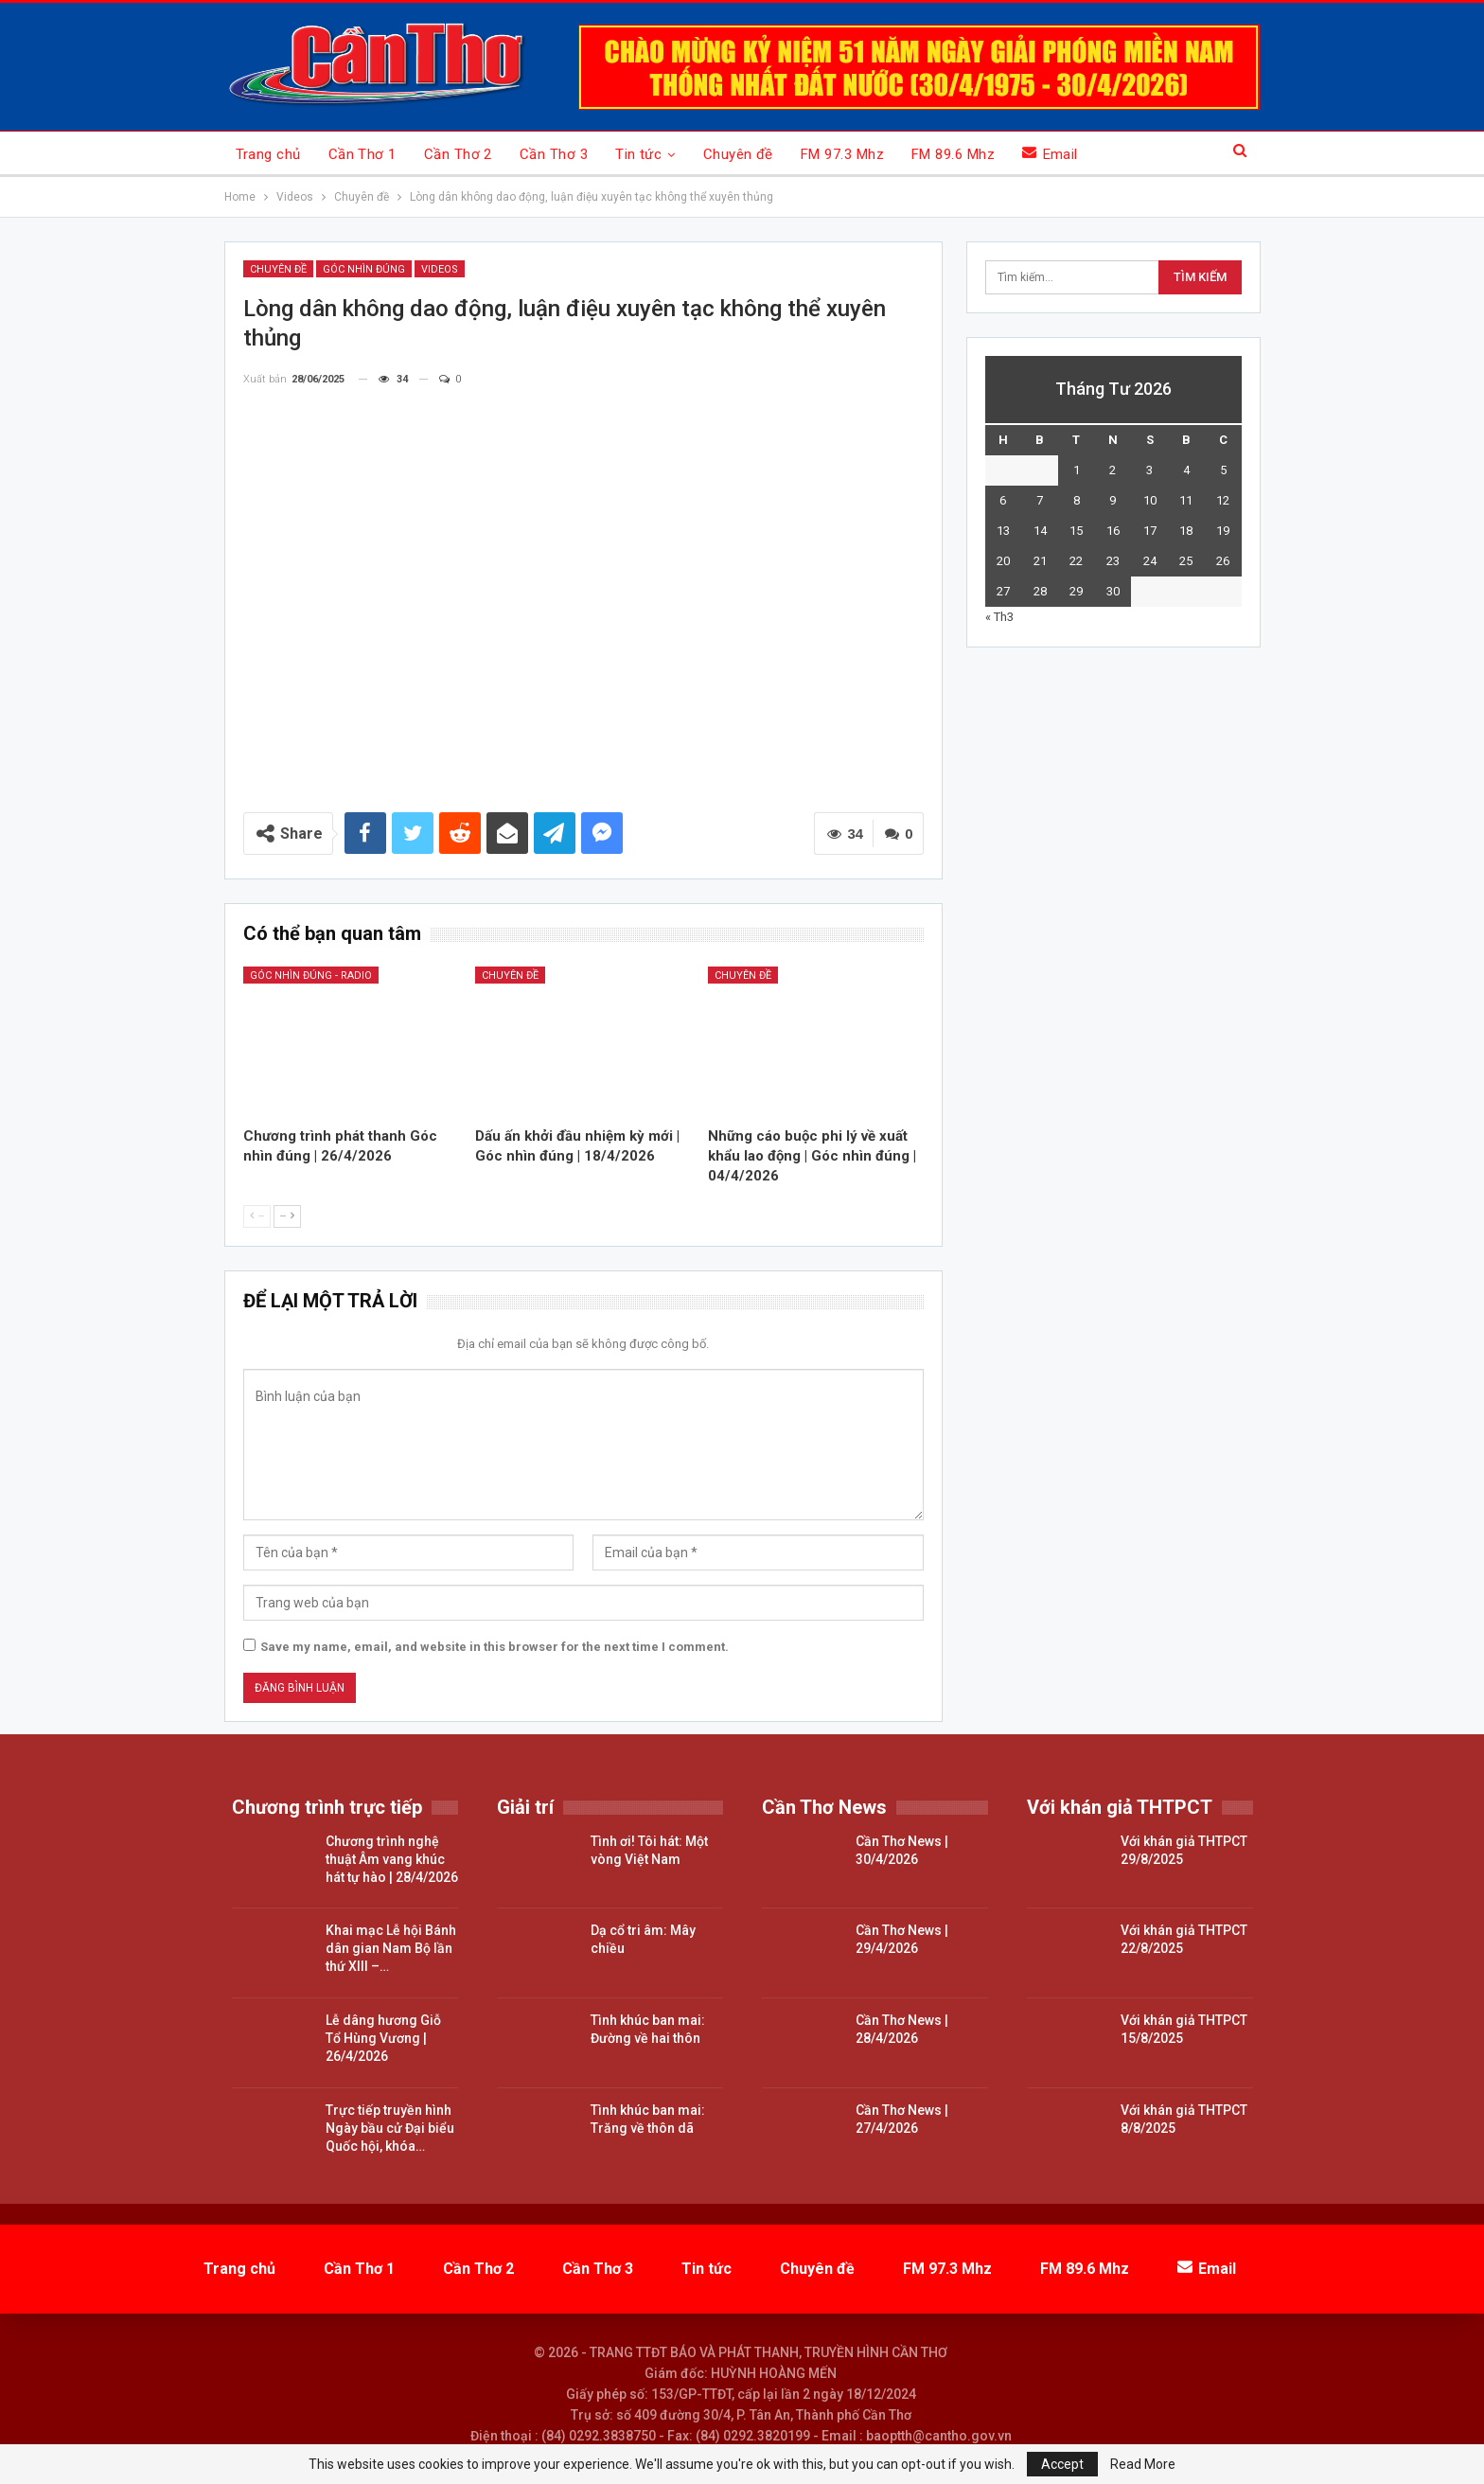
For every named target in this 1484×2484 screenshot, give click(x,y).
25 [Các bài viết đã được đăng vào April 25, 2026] (1185, 561)
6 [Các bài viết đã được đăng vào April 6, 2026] (1002, 500)
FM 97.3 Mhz (842, 154)
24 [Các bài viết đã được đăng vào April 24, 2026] (1150, 561)
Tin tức (638, 154)
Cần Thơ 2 (458, 154)
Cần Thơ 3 (554, 154)
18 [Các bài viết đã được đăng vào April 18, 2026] (1185, 530)
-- (257, 1216)
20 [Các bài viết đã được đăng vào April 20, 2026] (1003, 561)
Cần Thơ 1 (362, 154)
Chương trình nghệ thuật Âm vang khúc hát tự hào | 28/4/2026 (392, 1859)
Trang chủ (268, 154)
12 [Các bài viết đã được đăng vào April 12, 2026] (1222, 500)
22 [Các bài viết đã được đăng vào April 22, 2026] (1076, 561)
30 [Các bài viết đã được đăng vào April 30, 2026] (1113, 591)
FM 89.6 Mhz (953, 154)
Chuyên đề (738, 154)
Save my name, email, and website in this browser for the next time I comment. (494, 1647)
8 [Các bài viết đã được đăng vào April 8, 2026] (1076, 500)
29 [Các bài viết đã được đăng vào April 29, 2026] (1076, 591)
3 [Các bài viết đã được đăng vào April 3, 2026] (1149, 470)
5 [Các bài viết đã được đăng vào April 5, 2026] (1223, 470)
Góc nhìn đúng (364, 269)
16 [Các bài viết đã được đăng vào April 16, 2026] (1113, 530)
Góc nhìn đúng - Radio (311, 975)
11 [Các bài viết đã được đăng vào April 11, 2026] (1185, 500)
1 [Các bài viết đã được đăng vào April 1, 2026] (1076, 470)
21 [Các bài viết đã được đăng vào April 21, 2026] (1040, 561)
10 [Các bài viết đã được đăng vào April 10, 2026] (1150, 500)
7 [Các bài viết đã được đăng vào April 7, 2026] (1039, 500)
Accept (1062, 2464)
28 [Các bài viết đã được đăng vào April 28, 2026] (1040, 591)
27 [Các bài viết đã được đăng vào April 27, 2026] (1003, 591)
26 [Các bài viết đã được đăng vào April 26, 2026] (1222, 561)
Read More (1142, 2464)
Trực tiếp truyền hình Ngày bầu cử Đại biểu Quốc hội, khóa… (390, 2128)
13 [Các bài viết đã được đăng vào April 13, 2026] (1003, 530)
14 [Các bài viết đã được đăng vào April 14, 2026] (1040, 530)
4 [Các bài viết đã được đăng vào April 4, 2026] (1186, 470)
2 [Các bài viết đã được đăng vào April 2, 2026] (1112, 470)
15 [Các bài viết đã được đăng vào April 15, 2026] (1076, 530)
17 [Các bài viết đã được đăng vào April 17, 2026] (1150, 530)
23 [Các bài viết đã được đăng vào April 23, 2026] (1113, 561)
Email (1050, 154)
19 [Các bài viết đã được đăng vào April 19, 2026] (1222, 530)
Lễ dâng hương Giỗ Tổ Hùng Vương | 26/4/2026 (383, 2038)
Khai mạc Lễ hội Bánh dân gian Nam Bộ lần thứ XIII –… (391, 1948)
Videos (439, 269)
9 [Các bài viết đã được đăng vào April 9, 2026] (1112, 500)
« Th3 (999, 617)
